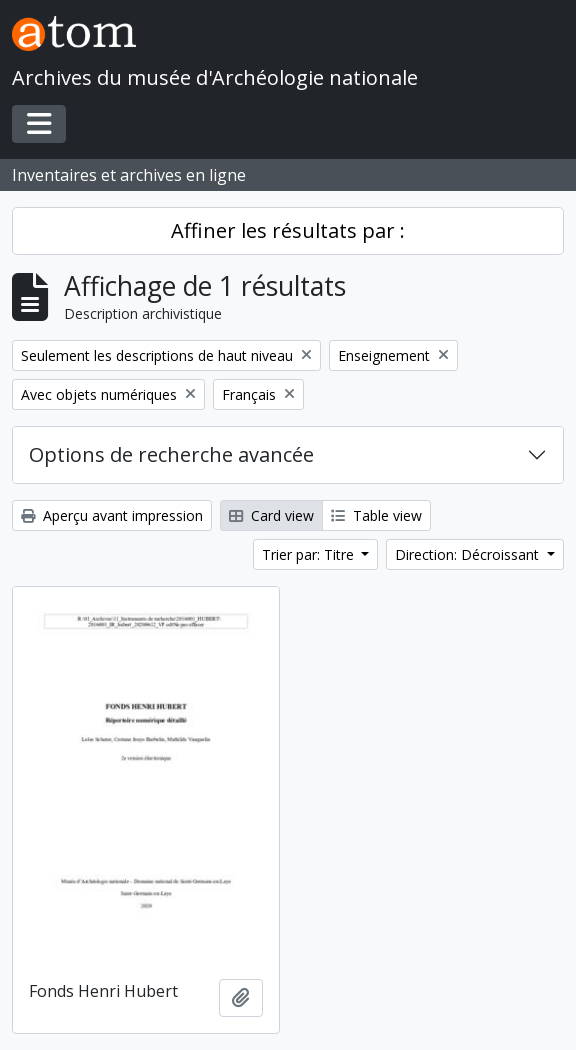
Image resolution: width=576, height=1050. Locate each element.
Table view (376, 515)
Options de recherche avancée (171, 454)
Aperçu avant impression (112, 515)
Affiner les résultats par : (288, 230)
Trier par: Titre (310, 554)
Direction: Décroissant (469, 554)
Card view (271, 515)
